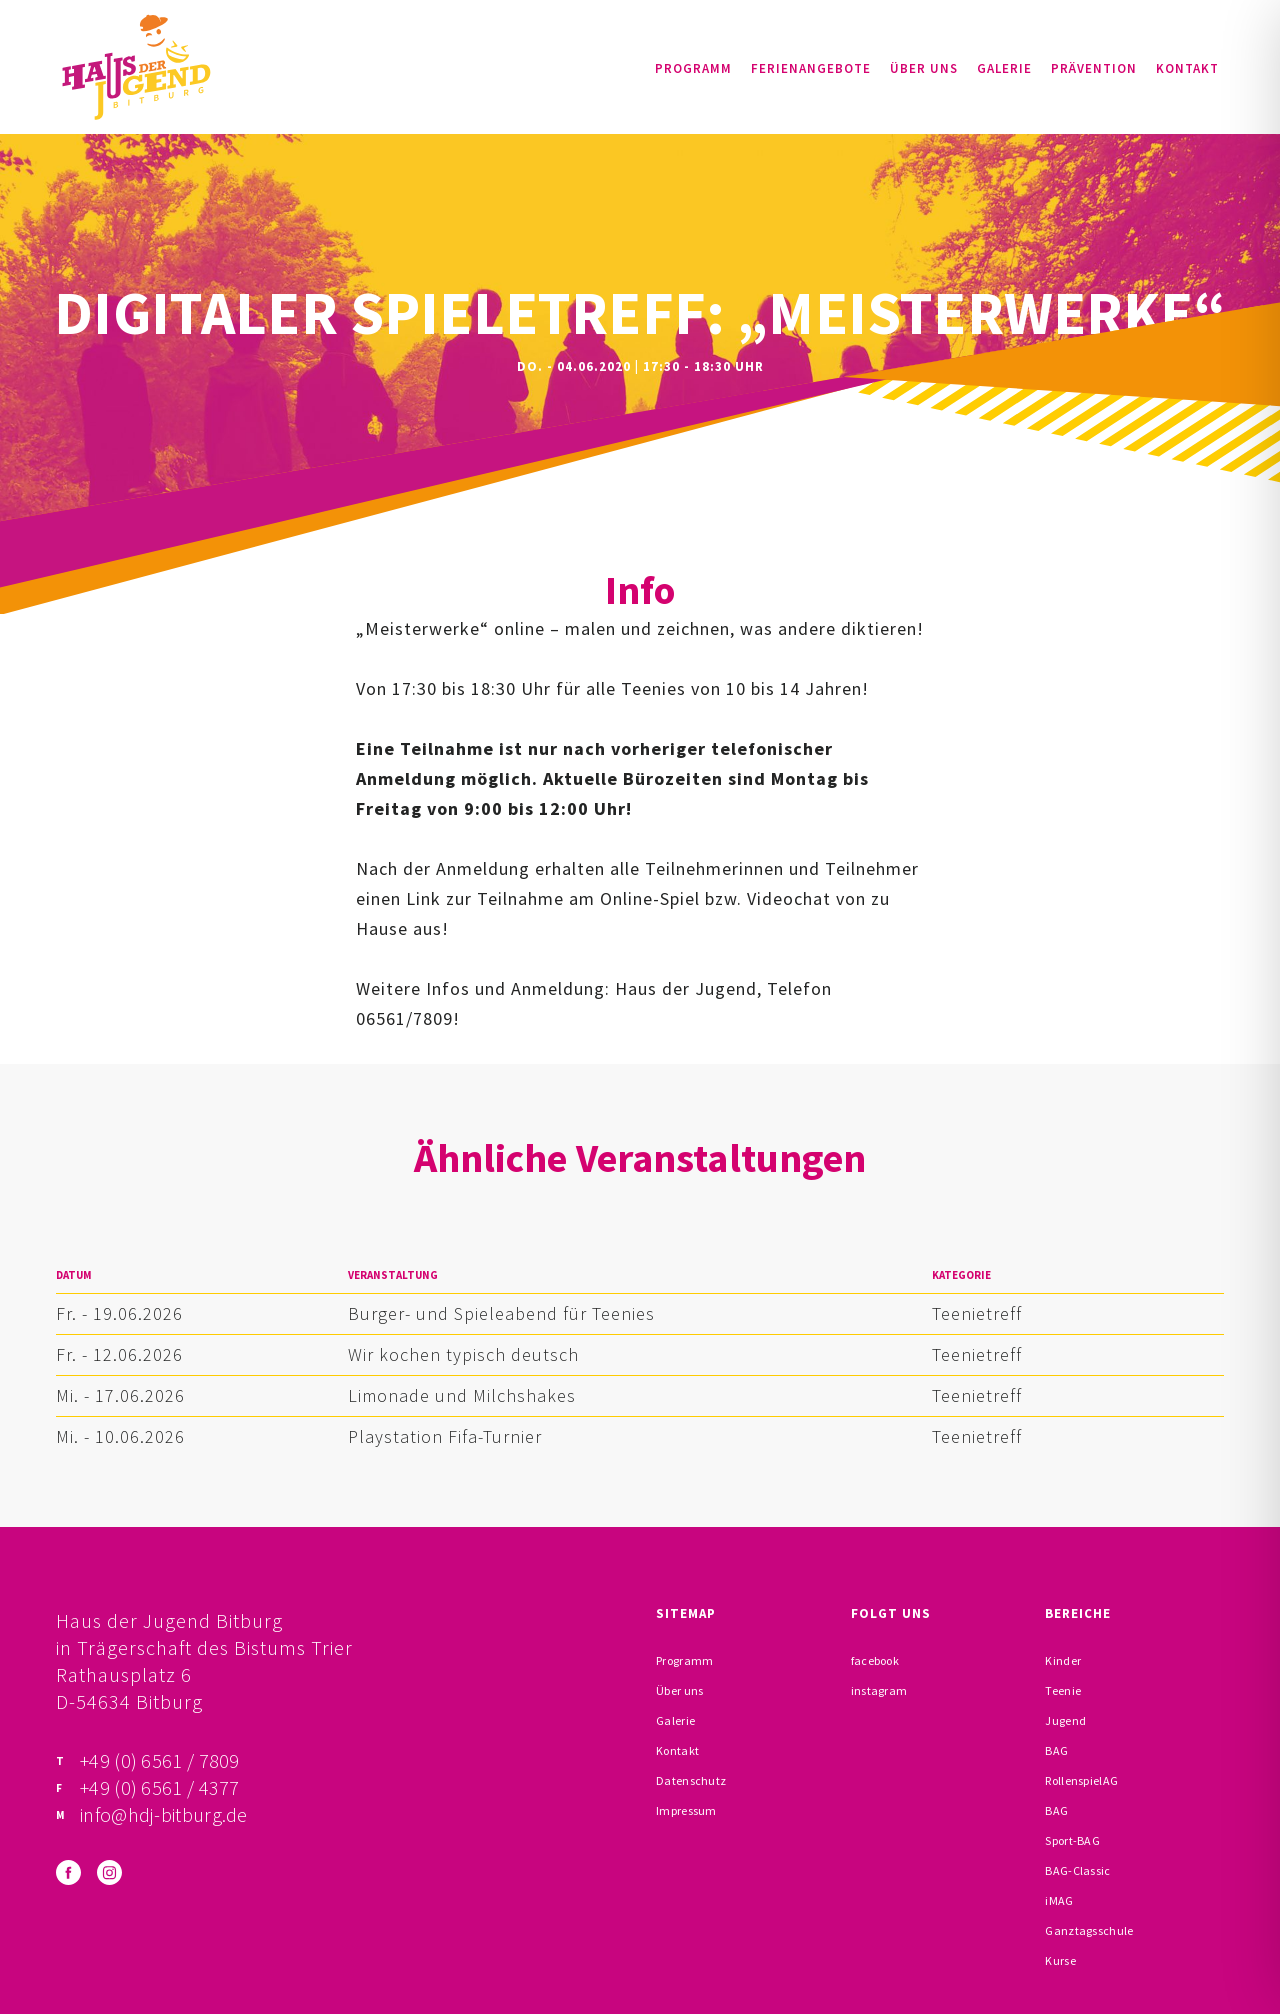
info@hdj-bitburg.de (164, 1814)
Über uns (924, 68)
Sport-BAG (1072, 1840)
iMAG (1059, 1900)
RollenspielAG (1081, 1780)
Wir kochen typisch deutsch (463, 1354)
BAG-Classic (1077, 1870)
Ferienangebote (811, 68)
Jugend (1065, 1720)
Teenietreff (977, 1313)
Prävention (1094, 68)
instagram (879, 1690)
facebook (875, 1660)
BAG (1056, 1750)
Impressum (686, 1810)
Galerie (1004, 68)
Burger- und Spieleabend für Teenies (501, 1313)
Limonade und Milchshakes (462, 1395)
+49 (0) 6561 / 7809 (160, 1760)
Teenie (1063, 1690)
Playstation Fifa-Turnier (445, 1436)
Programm (693, 68)
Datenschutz (691, 1780)
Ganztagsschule (1089, 1930)
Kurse (1060, 1960)
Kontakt (1187, 68)
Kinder (1063, 1660)
